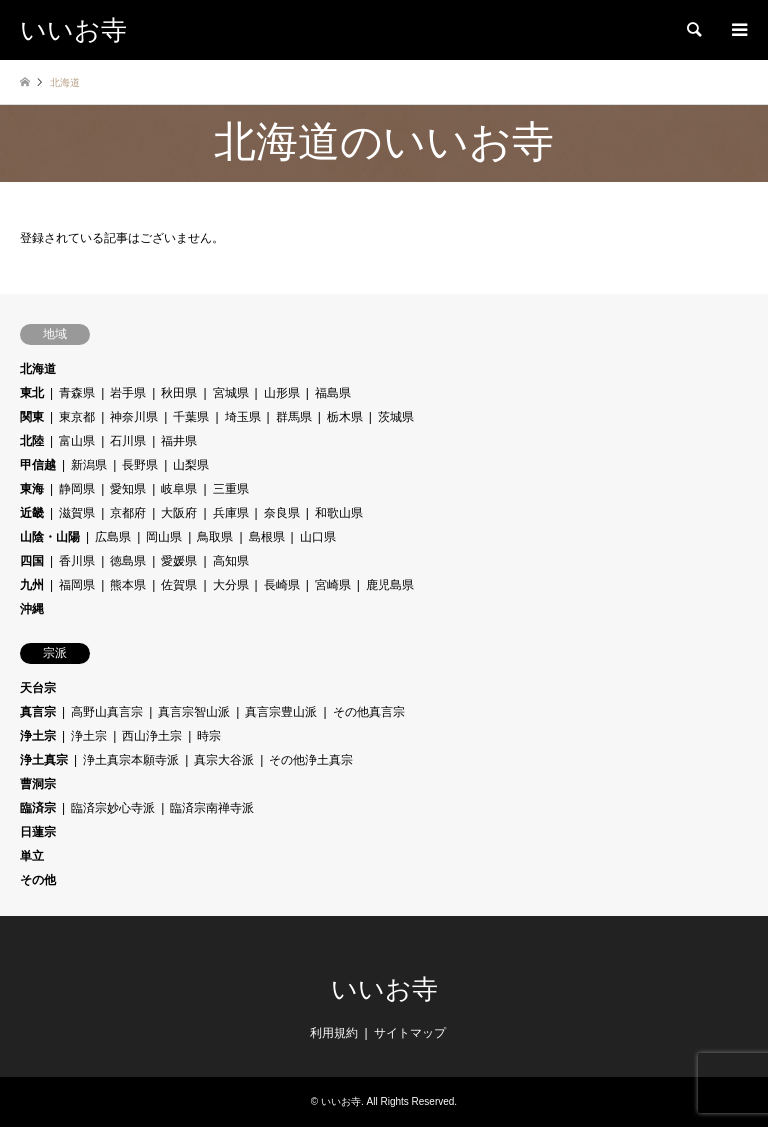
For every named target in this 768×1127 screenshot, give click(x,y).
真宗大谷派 (224, 760)
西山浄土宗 (152, 736)
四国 (32, 561)
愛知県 (128, 489)
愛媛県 (179, 561)
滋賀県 (77, 513)
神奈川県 (134, 417)
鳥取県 (215, 537)
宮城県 (231, 393)
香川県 (77, 561)
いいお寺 (384, 989)
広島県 (113, 537)
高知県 (231, 561)
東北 (32, 393)
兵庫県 (231, 513)
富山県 (77, 441)
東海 (32, 489)
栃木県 (345, 417)
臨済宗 (38, 808)
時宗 (209, 736)
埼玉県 (243, 417)
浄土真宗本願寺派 (131, 760)
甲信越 (38, 465)
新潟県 (89, 465)
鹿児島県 (390, 585)
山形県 (282, 393)
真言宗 (38, 712)
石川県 (128, 441)
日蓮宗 (38, 832)
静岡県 (77, 489)
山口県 (318, 537)
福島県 (333, 393)
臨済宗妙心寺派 (113, 808)
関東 (32, 417)
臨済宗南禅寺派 (212, 808)
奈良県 (282, 513)
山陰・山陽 (50, 537)
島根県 (267, 537)
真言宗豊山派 (281, 712)
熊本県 (128, 585)
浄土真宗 (44, 760)
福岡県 (77, 585)
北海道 (38, 369)
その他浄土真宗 (311, 760)
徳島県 (128, 561)
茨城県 (396, 417)
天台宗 (38, 688)
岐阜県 (179, 489)
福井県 (179, 441)
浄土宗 (38, 736)
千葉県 (191, 417)
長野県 (140, 465)
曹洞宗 (38, 784)
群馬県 (294, 417)
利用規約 (334, 1033)
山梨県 (191, 465)
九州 (32, 585)
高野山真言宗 (107, 712)
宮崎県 (333, 585)
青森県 (77, 393)
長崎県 (282, 585)
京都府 (128, 513)
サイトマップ (410, 1033)
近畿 (32, 513)
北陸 (32, 441)
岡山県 (164, 537)
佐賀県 (179, 585)
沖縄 (32, 609)
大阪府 (179, 513)
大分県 (231, 585)
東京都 (77, 417)
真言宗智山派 (194, 712)
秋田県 (179, 393)
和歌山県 (339, 513)
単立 (32, 856)
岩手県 (128, 393)
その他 (38, 880)
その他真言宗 (369, 712)
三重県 (231, 489)
